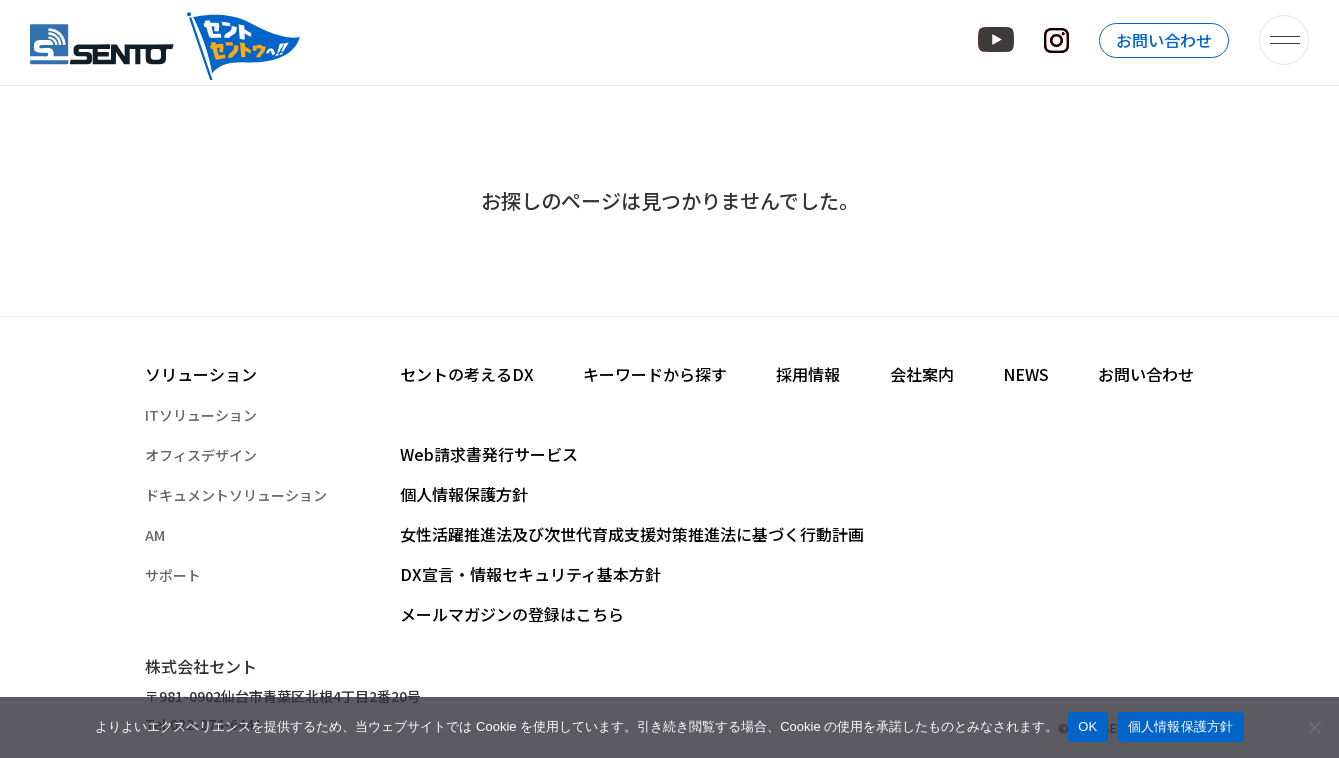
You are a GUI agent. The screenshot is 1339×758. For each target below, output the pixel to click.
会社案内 (922, 374)
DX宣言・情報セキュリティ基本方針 (530, 574)
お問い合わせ (1164, 40)
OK (1087, 726)
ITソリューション (201, 415)
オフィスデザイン (201, 455)
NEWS (1026, 374)
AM (155, 535)
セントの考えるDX (467, 374)
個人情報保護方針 (464, 494)
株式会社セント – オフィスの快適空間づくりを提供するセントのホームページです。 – (167, 40)
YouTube (996, 40)
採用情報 (808, 374)
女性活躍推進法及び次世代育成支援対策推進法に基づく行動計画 (632, 534)
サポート (173, 575)
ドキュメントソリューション (236, 495)
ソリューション (201, 374)
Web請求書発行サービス (489, 454)
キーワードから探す (655, 374)
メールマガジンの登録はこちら (512, 614)
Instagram (1056, 40)
